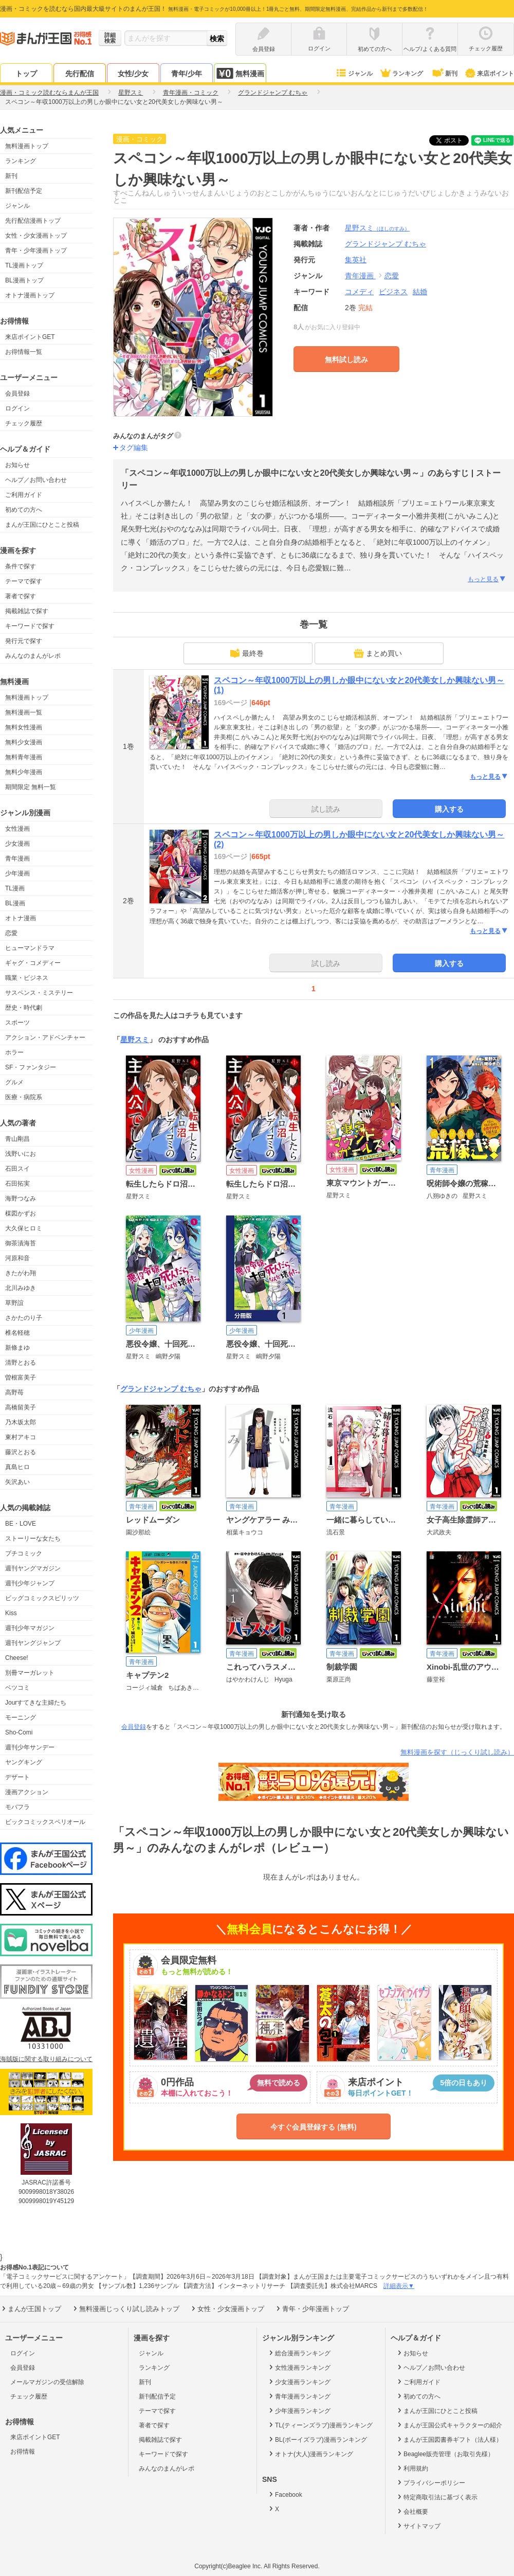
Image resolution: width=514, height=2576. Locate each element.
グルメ (14, 1082)
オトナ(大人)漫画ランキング (310, 2453)
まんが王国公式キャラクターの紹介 (449, 2425)
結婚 (420, 292)
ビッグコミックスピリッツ (42, 1598)
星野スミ (377, 228)
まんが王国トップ (30, 2308)
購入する (449, 809)
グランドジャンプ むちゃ (160, 1389)
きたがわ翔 (20, 1273)
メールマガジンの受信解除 (47, 2382)
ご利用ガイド (23, 494)
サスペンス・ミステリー (39, 992)
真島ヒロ (17, 1467)
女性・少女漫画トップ (36, 235)
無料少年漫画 (23, 772)
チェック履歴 (23, 423)
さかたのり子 (23, 1317)
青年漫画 (17, 858)
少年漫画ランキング (299, 2410)
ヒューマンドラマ (29, 948)
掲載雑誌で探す (26, 611)
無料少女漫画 (23, 742)
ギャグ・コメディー (33, 963)
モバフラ (17, 1807)
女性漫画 (17, 828)
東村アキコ (20, 1437)
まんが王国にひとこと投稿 (42, 524)
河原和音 (17, 1258)
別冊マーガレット (29, 1672)
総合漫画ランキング (299, 2353)
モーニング (20, 1717)
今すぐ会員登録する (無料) (313, 2127)
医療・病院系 (23, 1097)
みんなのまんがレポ (33, 655)
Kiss (11, 1613)
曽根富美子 (20, 1377)
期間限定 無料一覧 (30, 787)
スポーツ (17, 1022)
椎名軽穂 (17, 1332)
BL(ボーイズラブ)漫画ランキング (317, 2439)
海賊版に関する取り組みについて (46, 2059)
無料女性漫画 (23, 727)
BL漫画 (15, 903)
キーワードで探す (29, 626)
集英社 (355, 260)
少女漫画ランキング (299, 2381)
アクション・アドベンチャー (45, 1037)
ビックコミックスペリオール (45, 1822)
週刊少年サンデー (29, 1747)
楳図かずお (20, 1213)
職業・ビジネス (26, 977)
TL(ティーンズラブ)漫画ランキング (320, 2425)
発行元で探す (23, 641)
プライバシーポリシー (430, 2482)
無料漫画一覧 (23, 712)
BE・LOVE (20, 1523)
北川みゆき (20, 1288)
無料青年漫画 (23, 757)
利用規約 (412, 2468)
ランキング (401, 73)
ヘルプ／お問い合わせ (36, 480)
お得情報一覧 (23, 351)
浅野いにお (20, 1153)
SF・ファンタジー (30, 1067)
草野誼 (14, 1303)
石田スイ (17, 1168)
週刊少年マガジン (29, 1628)
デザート (17, 1777)
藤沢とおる (20, 1452)
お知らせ (17, 465)
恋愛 (11, 933)
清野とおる (20, 1362)
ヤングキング (23, 1762)
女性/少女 (133, 73)
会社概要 (412, 2511)
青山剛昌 (17, 1138)
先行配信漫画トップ (33, 220)
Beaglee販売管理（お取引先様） (445, 2453)
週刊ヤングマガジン (33, 1568)
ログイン (17, 408)
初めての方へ (23, 509)
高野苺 (14, 1392)
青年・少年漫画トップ (36, 250)
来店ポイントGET (30, 337)
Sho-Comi (18, 1732)
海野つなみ (20, 1198)
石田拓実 (17, 1183)
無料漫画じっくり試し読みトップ (125, 2308)
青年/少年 (186, 73)
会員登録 (17, 393)
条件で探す (20, 566)
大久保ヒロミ (23, 1228)
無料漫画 (240, 73)
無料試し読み (346, 359)
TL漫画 (15, 888)
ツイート (454, 140)
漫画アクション (26, 1792)
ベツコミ (17, 1687)
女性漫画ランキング (299, 2367)
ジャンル (354, 73)
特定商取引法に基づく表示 (437, 2497)
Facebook (284, 2494)
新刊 (444, 73)
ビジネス (393, 292)
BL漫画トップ (24, 280)
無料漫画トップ (26, 146)
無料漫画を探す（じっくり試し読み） (457, 1752)
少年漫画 (17, 873)
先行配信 (79, 73)
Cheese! (16, 1657)
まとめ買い (378, 653)
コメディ (359, 292)
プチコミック (23, 1553)
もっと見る (487, 579)
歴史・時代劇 (23, 1007)
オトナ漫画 (20, 918)
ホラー (14, 1052)
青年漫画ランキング (299, 2396)
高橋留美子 (20, 1407)
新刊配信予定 (23, 190)
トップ (26, 73)
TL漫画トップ (24, 265)
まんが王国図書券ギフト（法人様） (449, 2439)
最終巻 (247, 653)
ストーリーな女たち (33, 1538)
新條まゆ (17, 1347)
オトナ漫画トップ (29, 295)
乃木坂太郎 (20, 1422)
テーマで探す (23, 581)
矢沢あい (17, 1482)
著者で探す (20, 596)
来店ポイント (489, 73)
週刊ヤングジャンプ (33, 1643)
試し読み (325, 809)
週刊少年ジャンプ (29, 1583)
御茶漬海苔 (20, 1243)
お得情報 (22, 2451)
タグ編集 (133, 447)
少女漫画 (17, 843)
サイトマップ (418, 2525)
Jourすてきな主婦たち (35, 1702)
